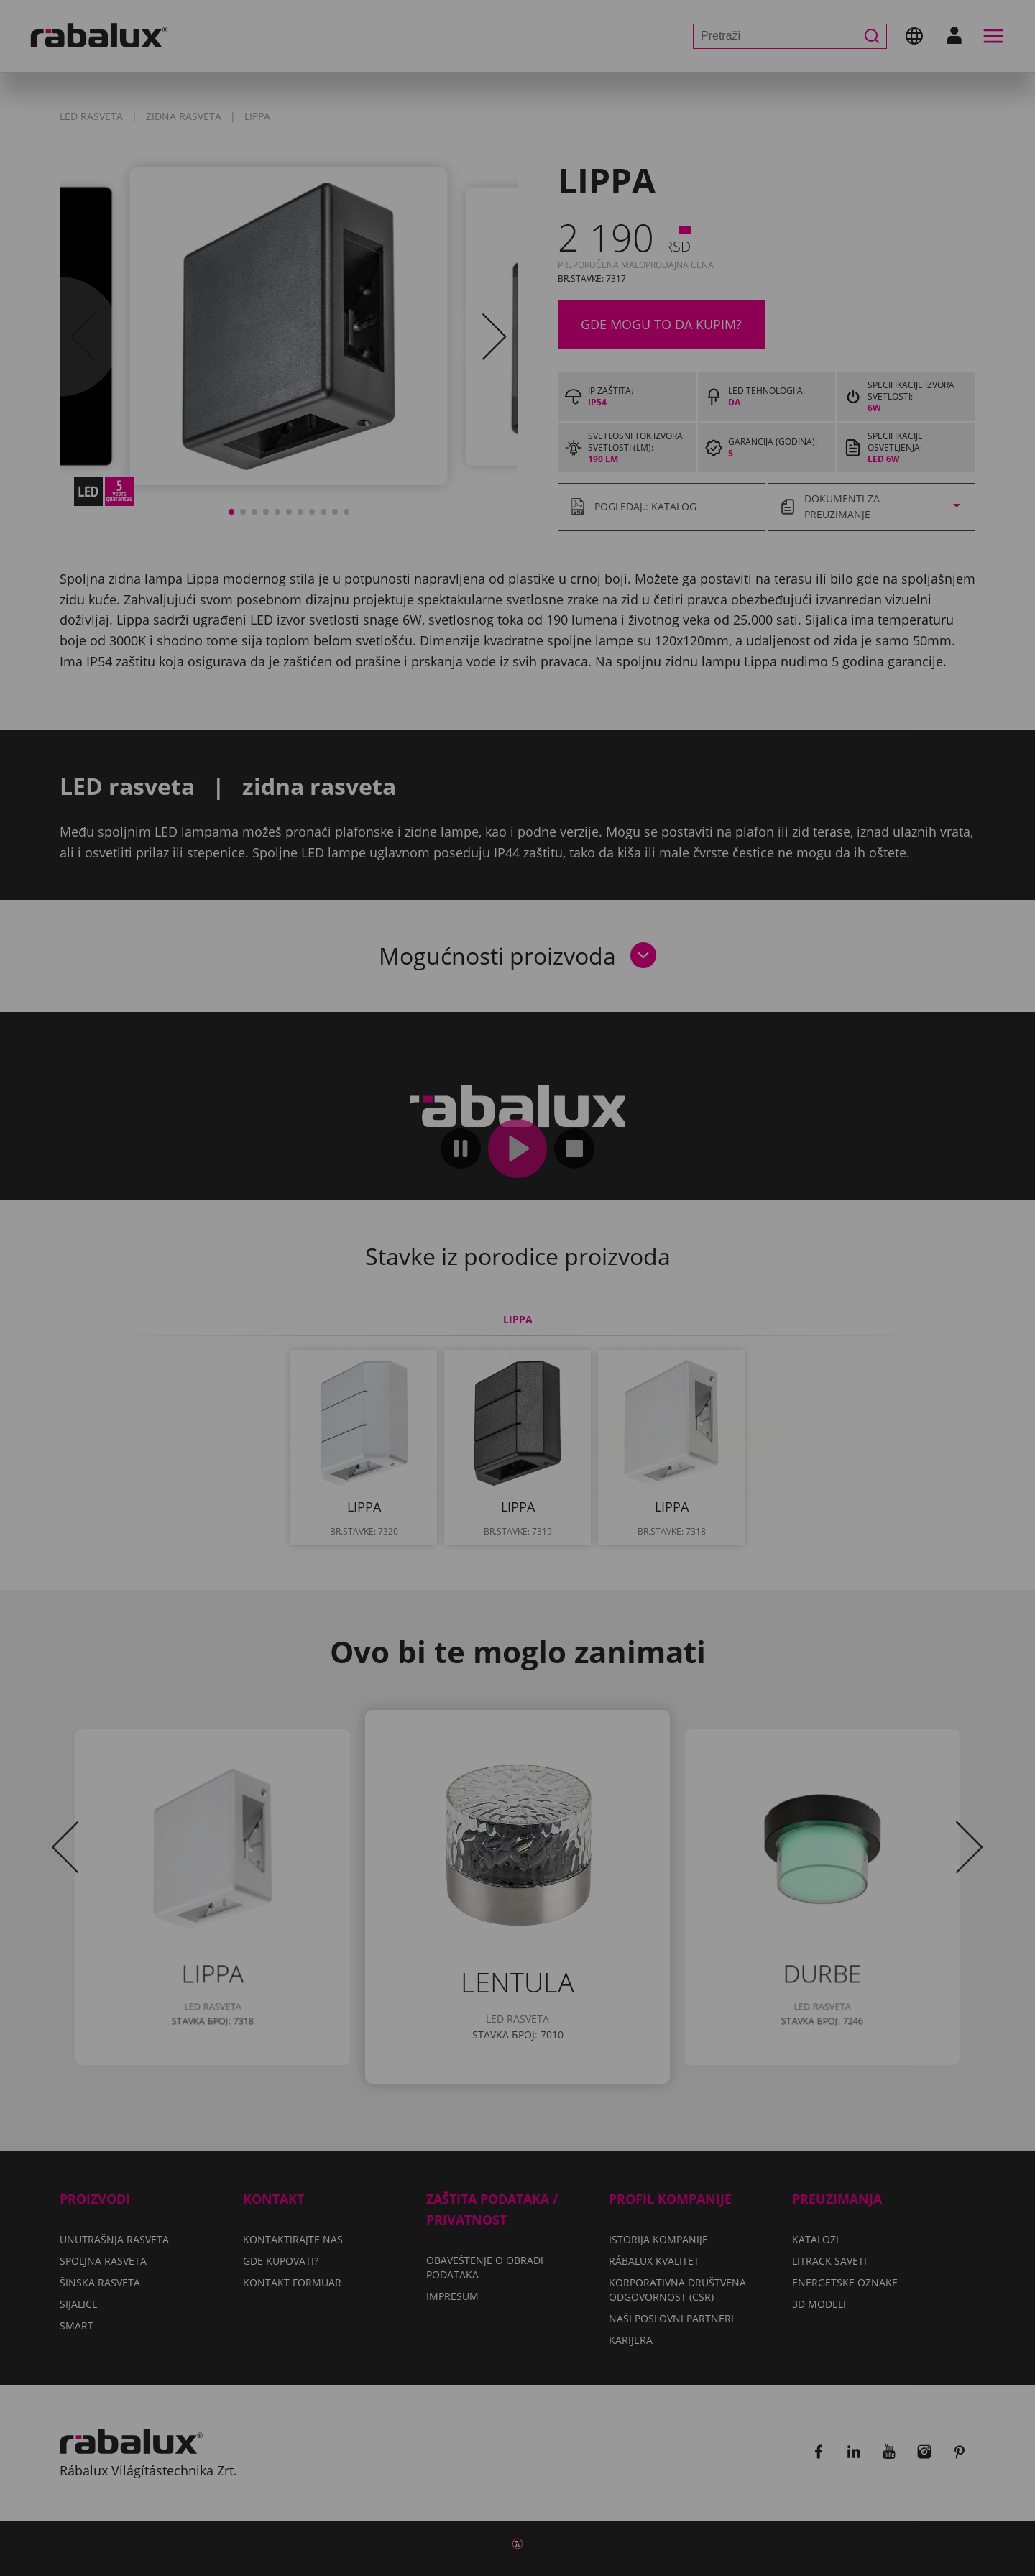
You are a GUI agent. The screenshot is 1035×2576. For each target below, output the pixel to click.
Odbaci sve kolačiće (521, 1359)
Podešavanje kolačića (347, 1359)
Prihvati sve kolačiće (692, 1359)
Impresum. (439, 1317)
